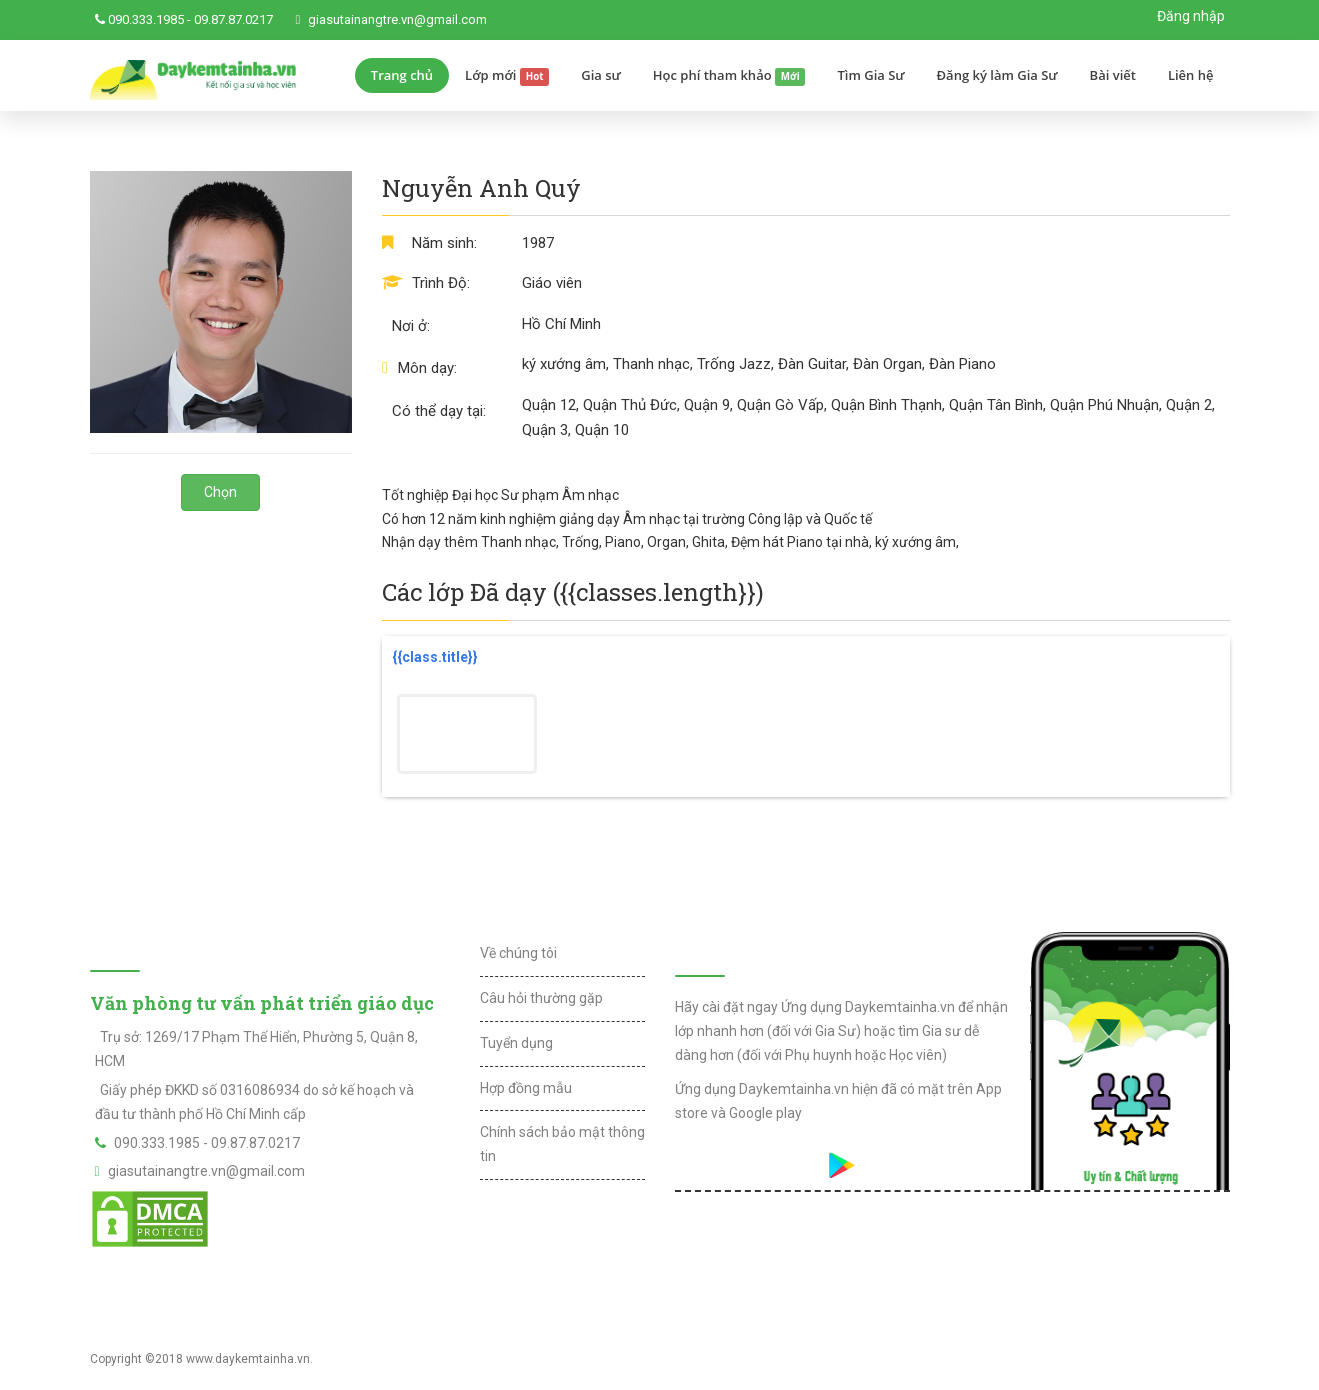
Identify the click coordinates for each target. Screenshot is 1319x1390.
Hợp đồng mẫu (526, 1088)
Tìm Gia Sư (870, 75)
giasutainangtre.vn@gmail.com (397, 19)
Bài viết (1113, 75)
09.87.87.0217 (233, 19)
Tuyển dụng (516, 1043)
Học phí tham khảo (729, 76)
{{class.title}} (435, 657)
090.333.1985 (146, 19)
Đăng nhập (1191, 16)
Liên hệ (1191, 75)
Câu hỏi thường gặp (541, 998)
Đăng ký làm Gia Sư (997, 75)
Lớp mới (507, 76)
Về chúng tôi (518, 953)
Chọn (220, 492)
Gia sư (601, 75)
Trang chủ (402, 75)
